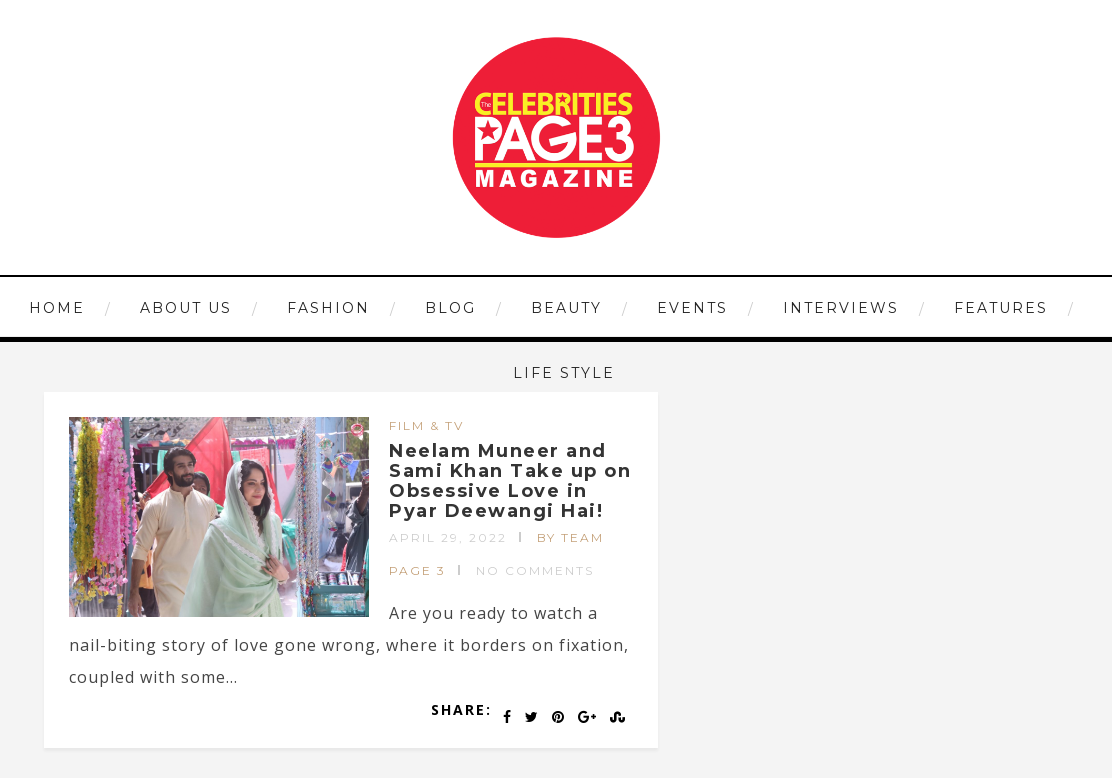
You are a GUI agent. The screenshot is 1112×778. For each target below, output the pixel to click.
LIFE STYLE (564, 373)
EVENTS (692, 308)
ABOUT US (186, 308)
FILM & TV (426, 425)
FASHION (328, 308)
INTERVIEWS (841, 308)
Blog (450, 308)
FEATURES (1001, 308)
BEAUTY (566, 308)
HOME (57, 308)
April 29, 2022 (448, 537)
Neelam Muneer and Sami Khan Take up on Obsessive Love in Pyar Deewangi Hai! (510, 480)
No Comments (535, 570)
